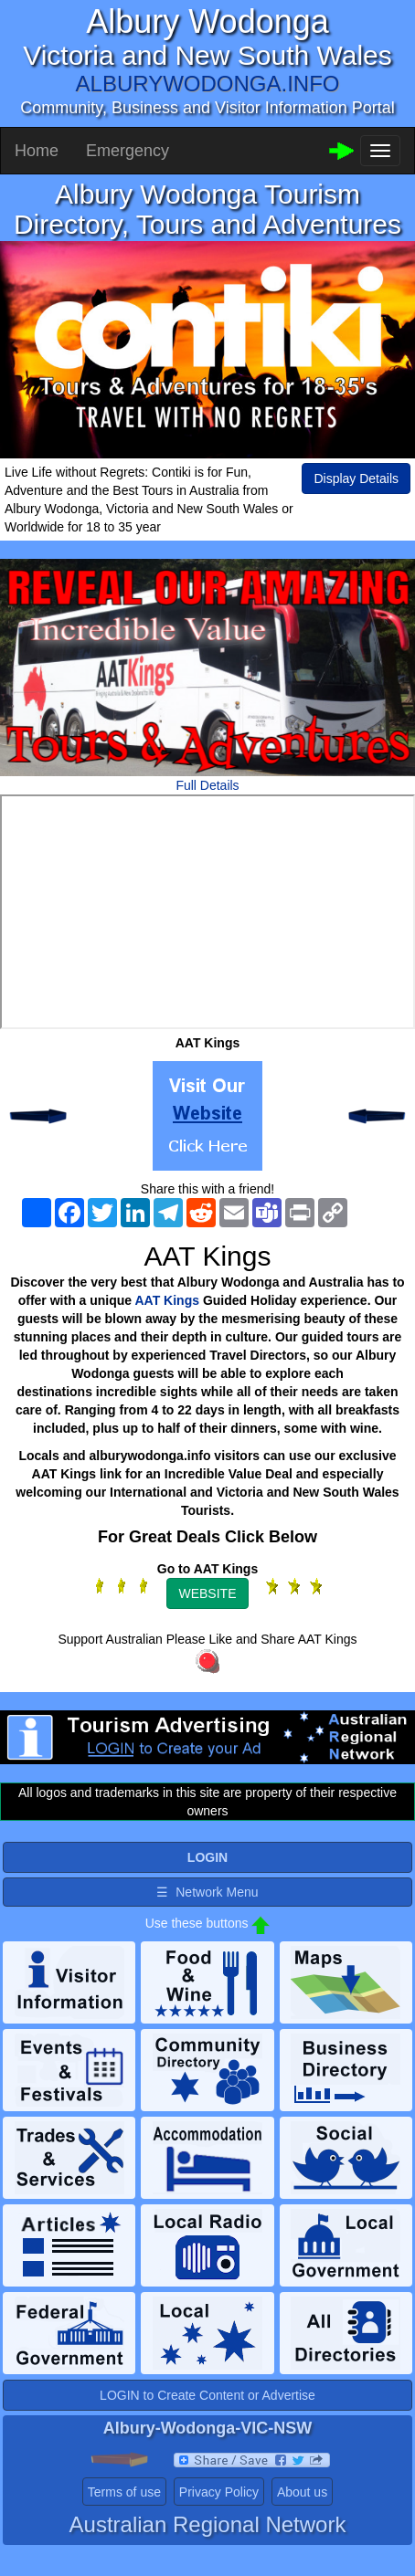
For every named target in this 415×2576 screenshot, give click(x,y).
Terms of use (124, 2492)
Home (37, 151)
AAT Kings (167, 1300)
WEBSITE (207, 1593)
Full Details (207, 785)
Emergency (127, 151)
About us (302, 2492)
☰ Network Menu (207, 1892)
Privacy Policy (219, 2492)
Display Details (356, 478)
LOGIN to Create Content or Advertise (207, 2395)
